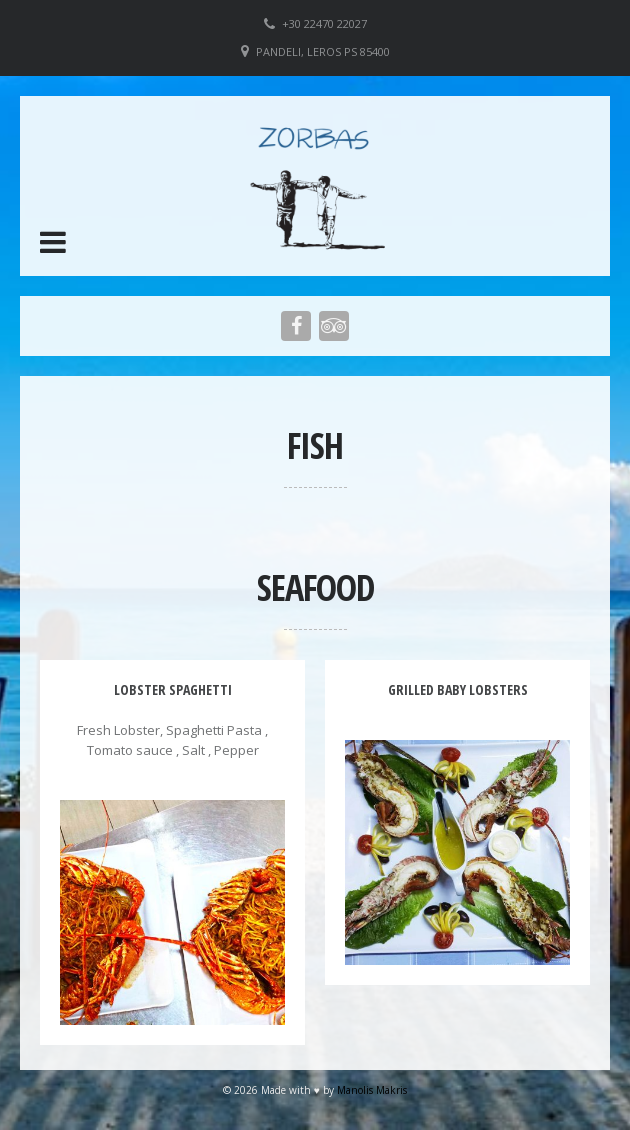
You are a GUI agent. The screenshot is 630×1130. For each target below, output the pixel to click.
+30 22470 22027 (324, 23)
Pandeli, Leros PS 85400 (323, 51)
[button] (53, 242)
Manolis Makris (372, 1090)
